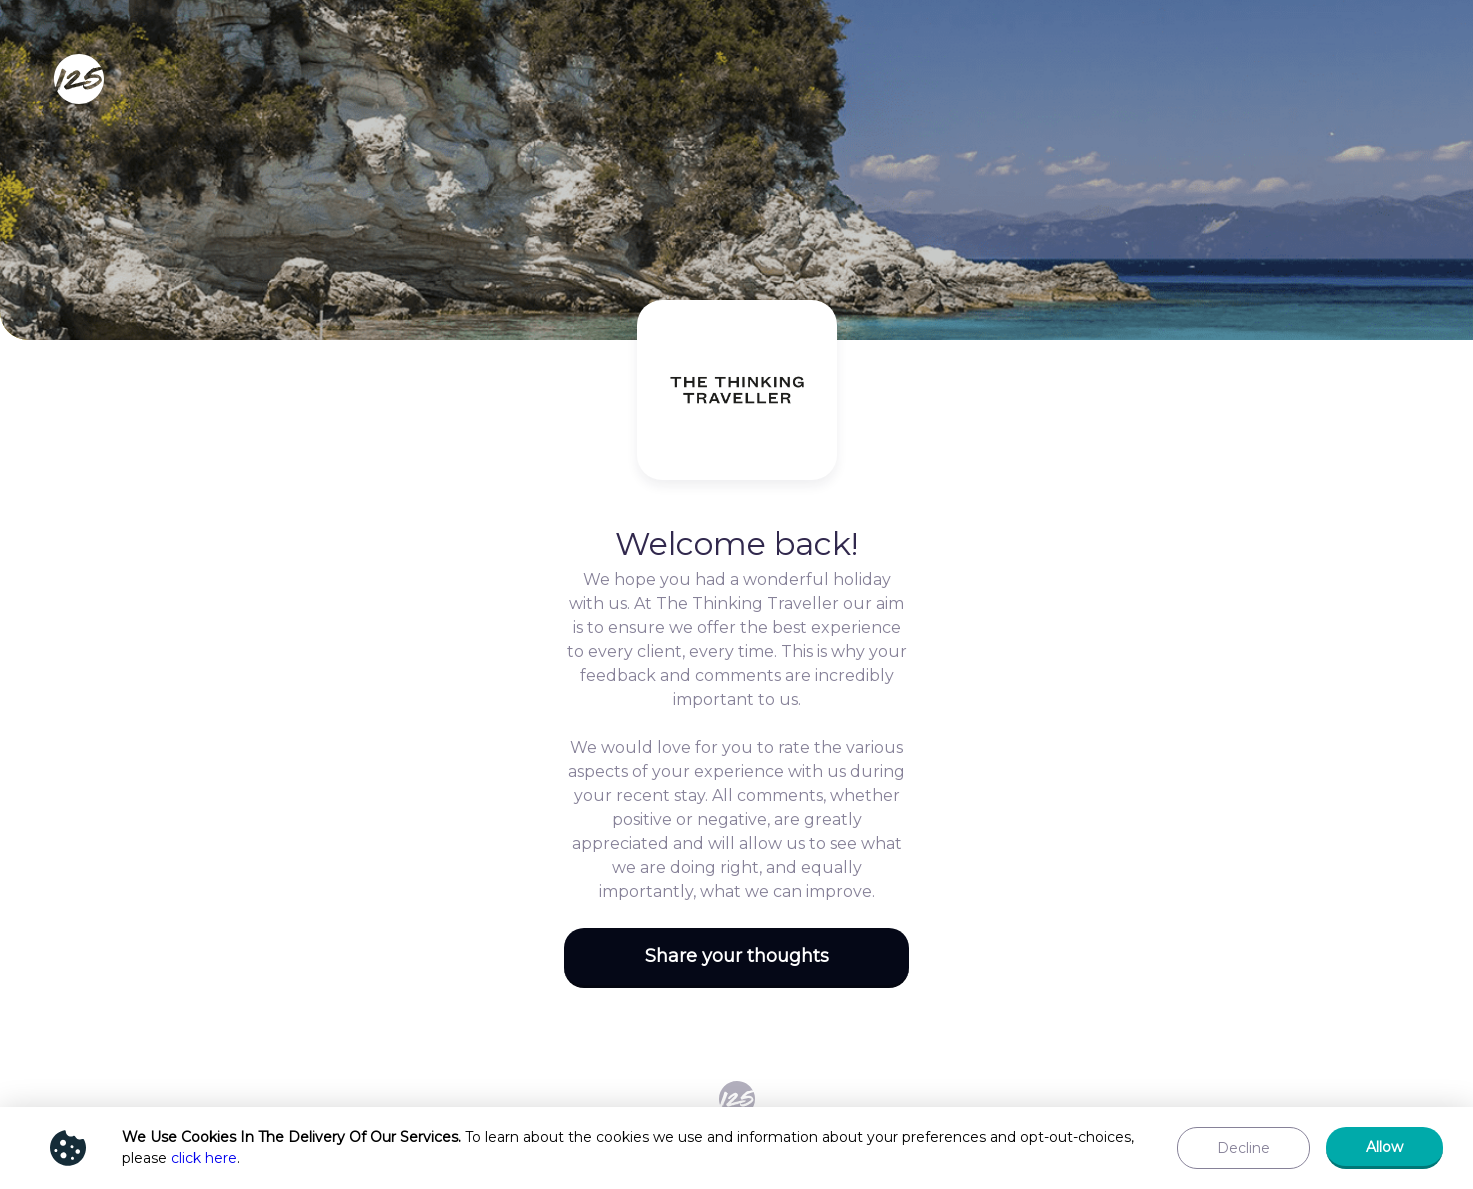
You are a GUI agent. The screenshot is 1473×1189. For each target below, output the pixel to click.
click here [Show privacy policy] (204, 1158)
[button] (736, 958)
